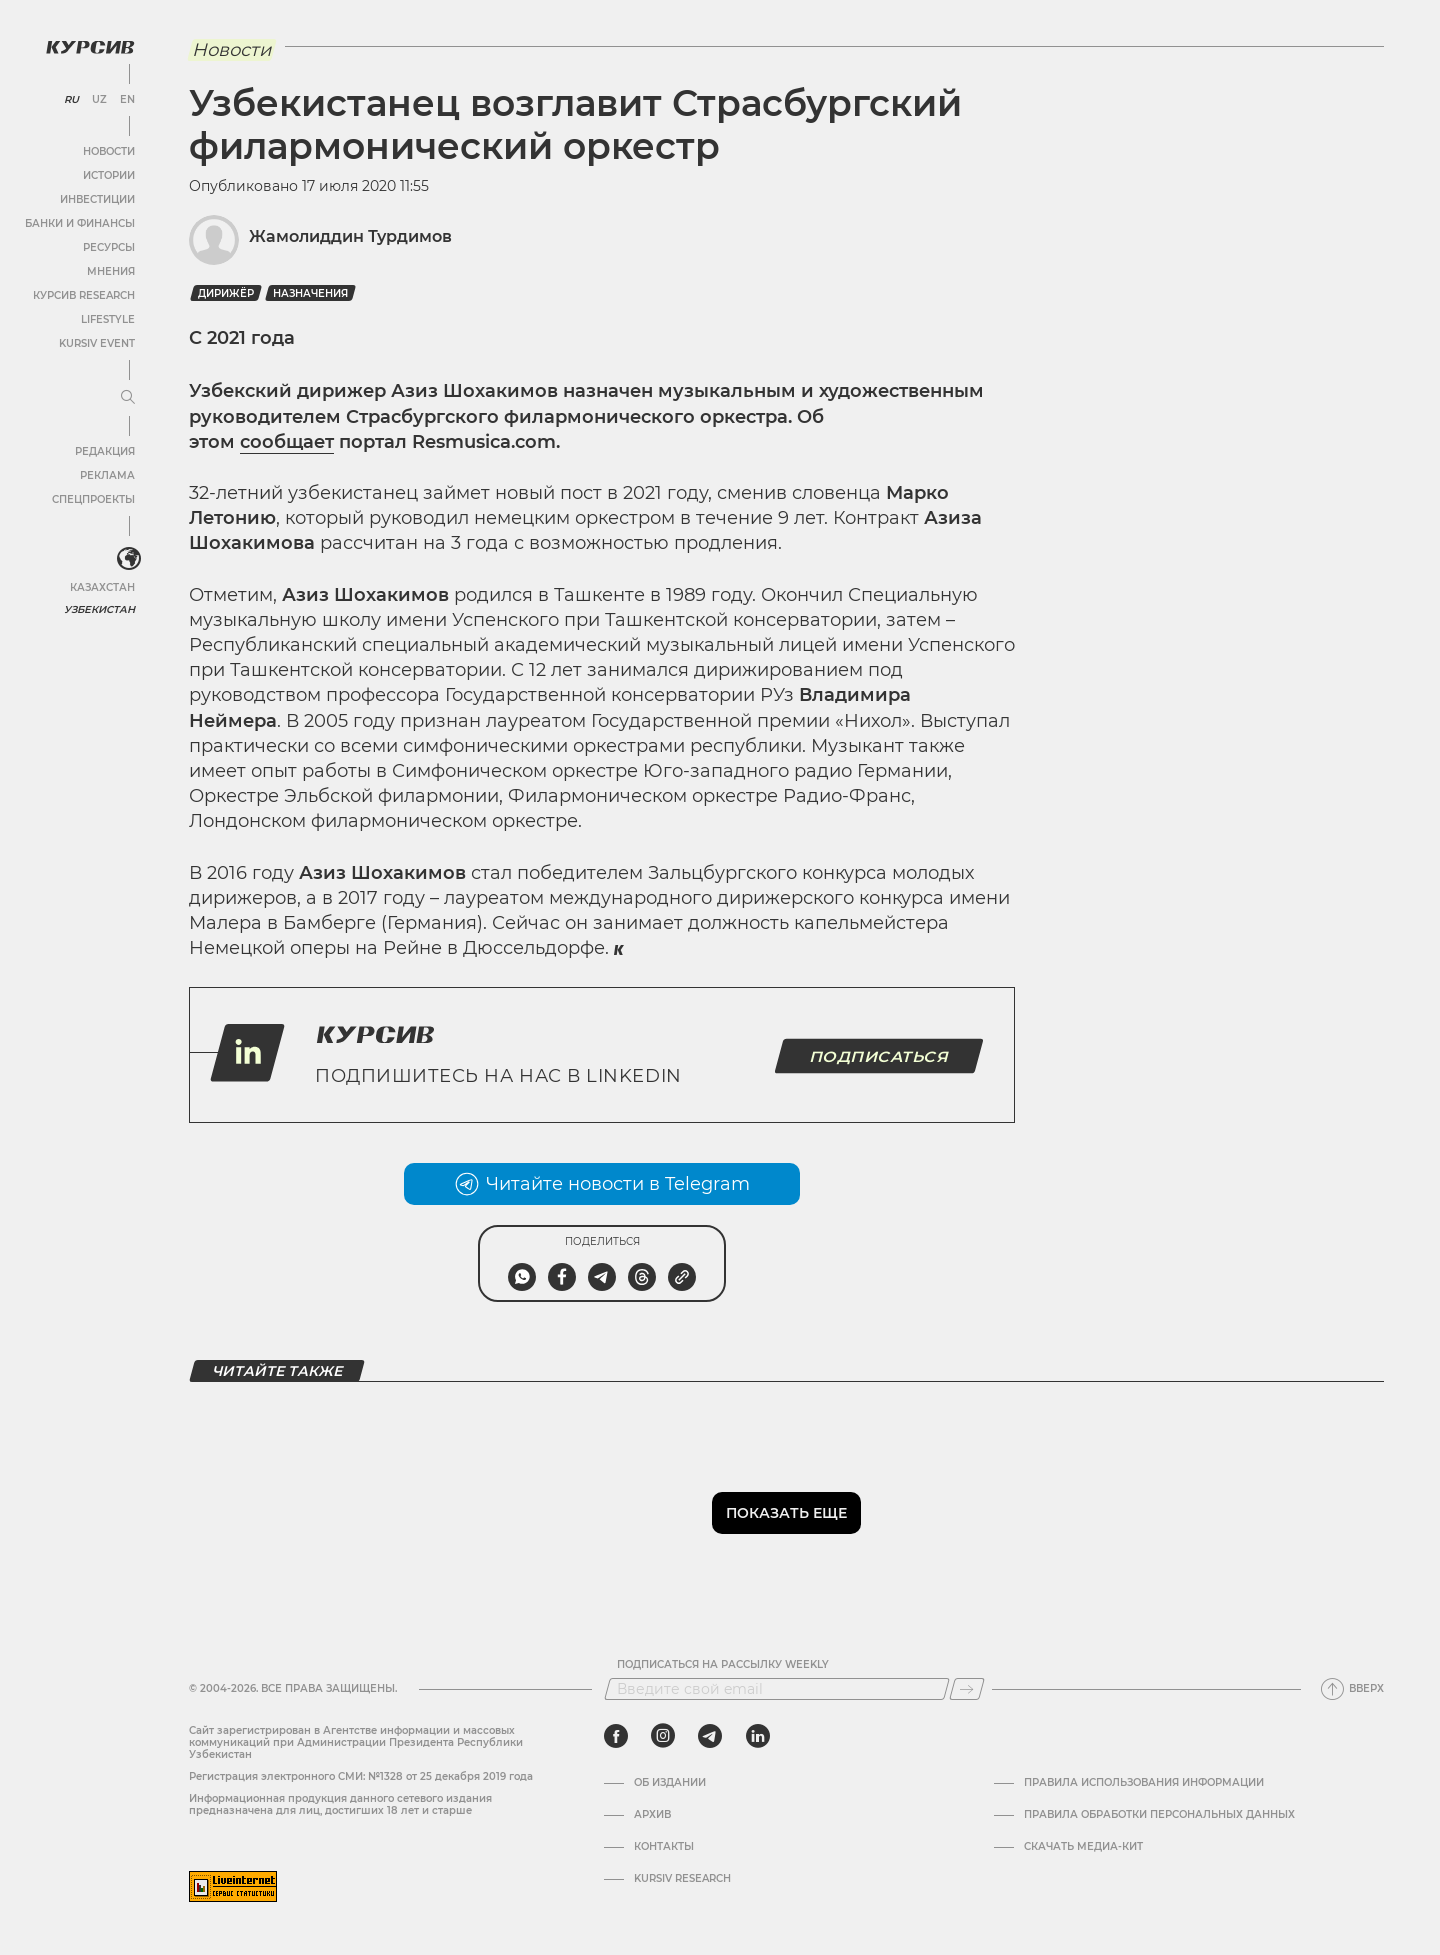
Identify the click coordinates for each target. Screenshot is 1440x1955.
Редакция (105, 451)
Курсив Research (84, 295)
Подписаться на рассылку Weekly (723, 1665)
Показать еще (786, 1513)
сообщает (287, 442)
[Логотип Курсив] (90, 47)
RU (71, 100)
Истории (109, 175)
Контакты (664, 1847)
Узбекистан (99, 609)
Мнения (111, 271)
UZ (99, 100)
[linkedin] (757, 1736)
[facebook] (616, 1736)
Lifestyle (108, 319)
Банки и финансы (80, 223)
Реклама (107, 475)
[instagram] (663, 1736)
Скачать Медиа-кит (1083, 1847)
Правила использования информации (1144, 1783)
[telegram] (710, 1736)
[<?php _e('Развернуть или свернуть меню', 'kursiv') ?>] (129, 559)
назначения (310, 293)
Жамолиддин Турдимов (350, 236)
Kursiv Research (682, 1879)
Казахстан (102, 587)
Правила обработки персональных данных (1159, 1815)
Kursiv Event (97, 343)
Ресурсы (109, 247)
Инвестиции (97, 199)
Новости (109, 151)
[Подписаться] (967, 1689)
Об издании (670, 1783)
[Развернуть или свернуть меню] (128, 398)
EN (127, 100)
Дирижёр (226, 293)
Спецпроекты (93, 499)
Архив (652, 1815)
